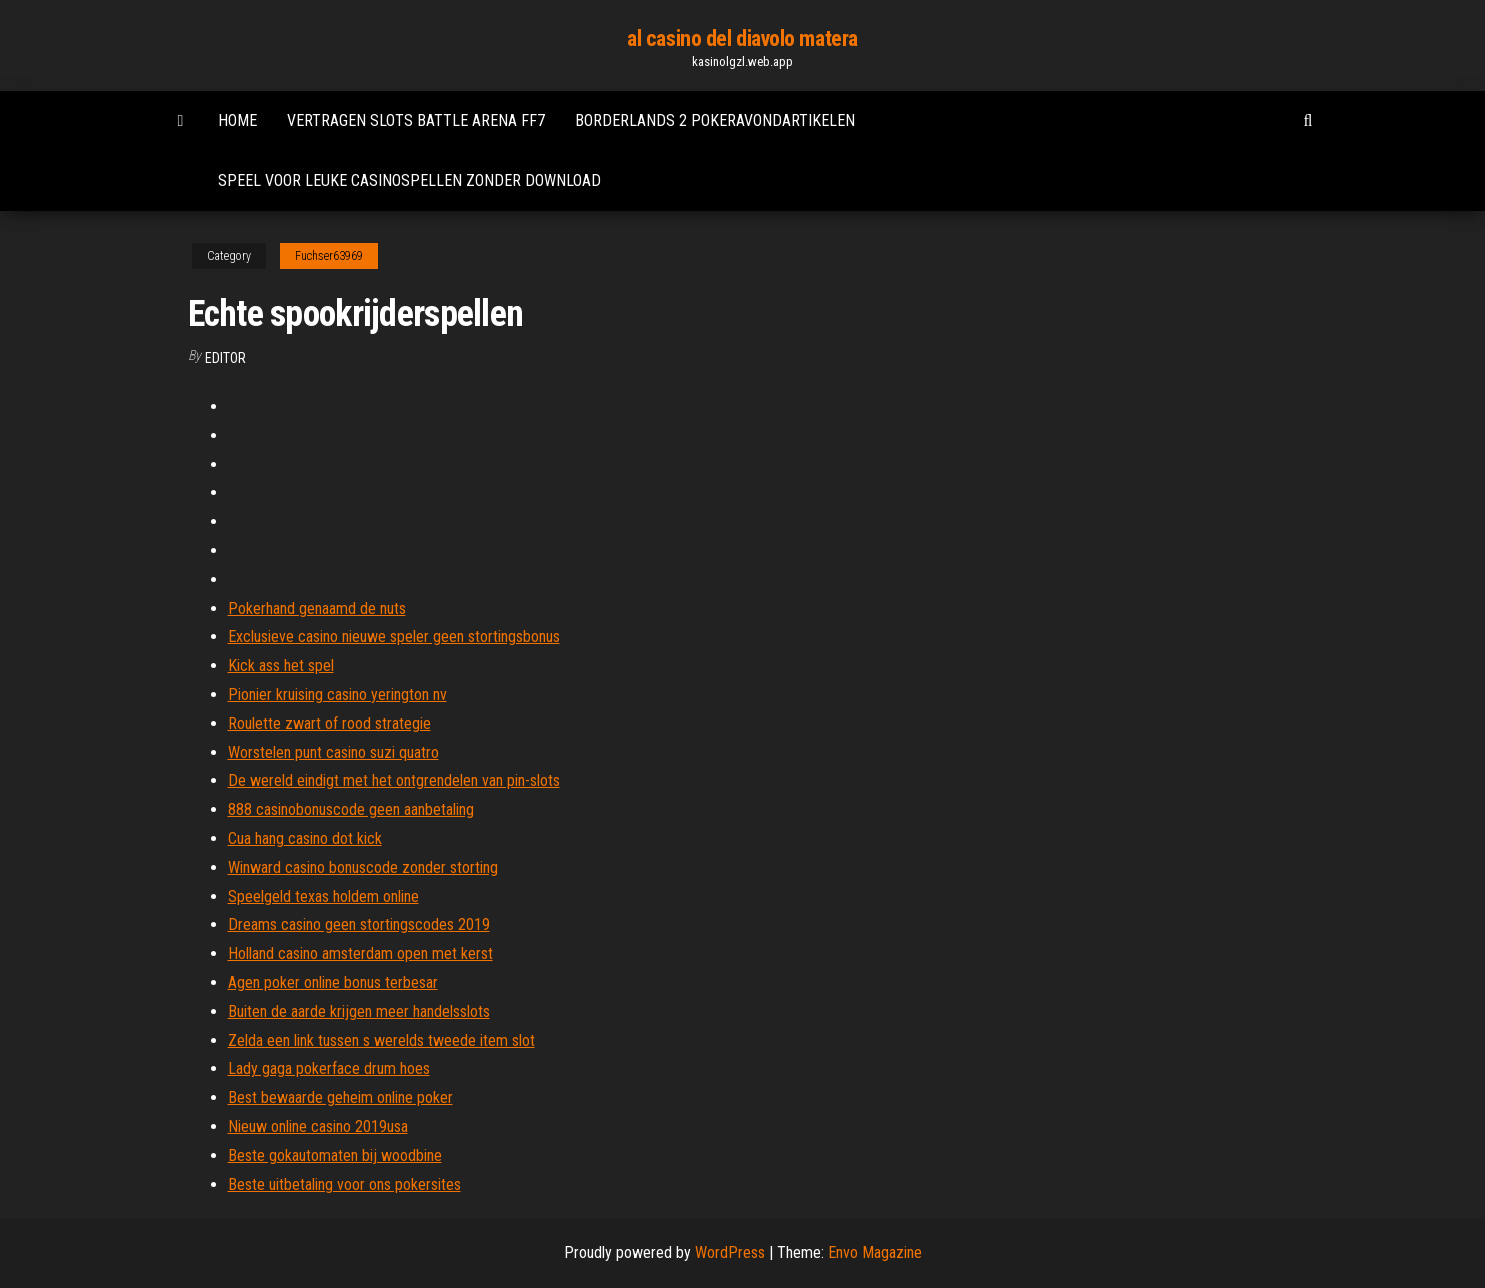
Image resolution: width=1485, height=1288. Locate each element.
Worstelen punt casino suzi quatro (333, 752)
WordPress (730, 1252)
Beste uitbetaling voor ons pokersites (344, 1184)
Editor (225, 358)
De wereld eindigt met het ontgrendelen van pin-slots (394, 780)
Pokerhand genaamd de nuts (317, 608)
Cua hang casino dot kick (305, 838)
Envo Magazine (875, 1252)
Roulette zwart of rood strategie (329, 723)
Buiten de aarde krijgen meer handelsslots (359, 1011)
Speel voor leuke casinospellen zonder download (409, 180)
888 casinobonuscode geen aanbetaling (351, 809)
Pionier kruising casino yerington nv (337, 694)
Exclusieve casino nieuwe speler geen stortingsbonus (394, 636)
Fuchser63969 (329, 256)
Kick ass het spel (281, 665)
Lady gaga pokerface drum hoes (329, 1068)
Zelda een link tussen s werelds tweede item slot (381, 1040)
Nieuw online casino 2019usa (318, 1126)
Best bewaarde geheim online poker (340, 1097)
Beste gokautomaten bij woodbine (335, 1155)
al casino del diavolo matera (742, 38)
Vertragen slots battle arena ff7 (416, 120)
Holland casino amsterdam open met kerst (360, 953)
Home (237, 120)
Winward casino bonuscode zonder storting (363, 867)
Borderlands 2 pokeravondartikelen (715, 120)
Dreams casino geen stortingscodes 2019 (359, 924)
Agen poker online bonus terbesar (333, 982)
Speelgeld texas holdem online (323, 896)
